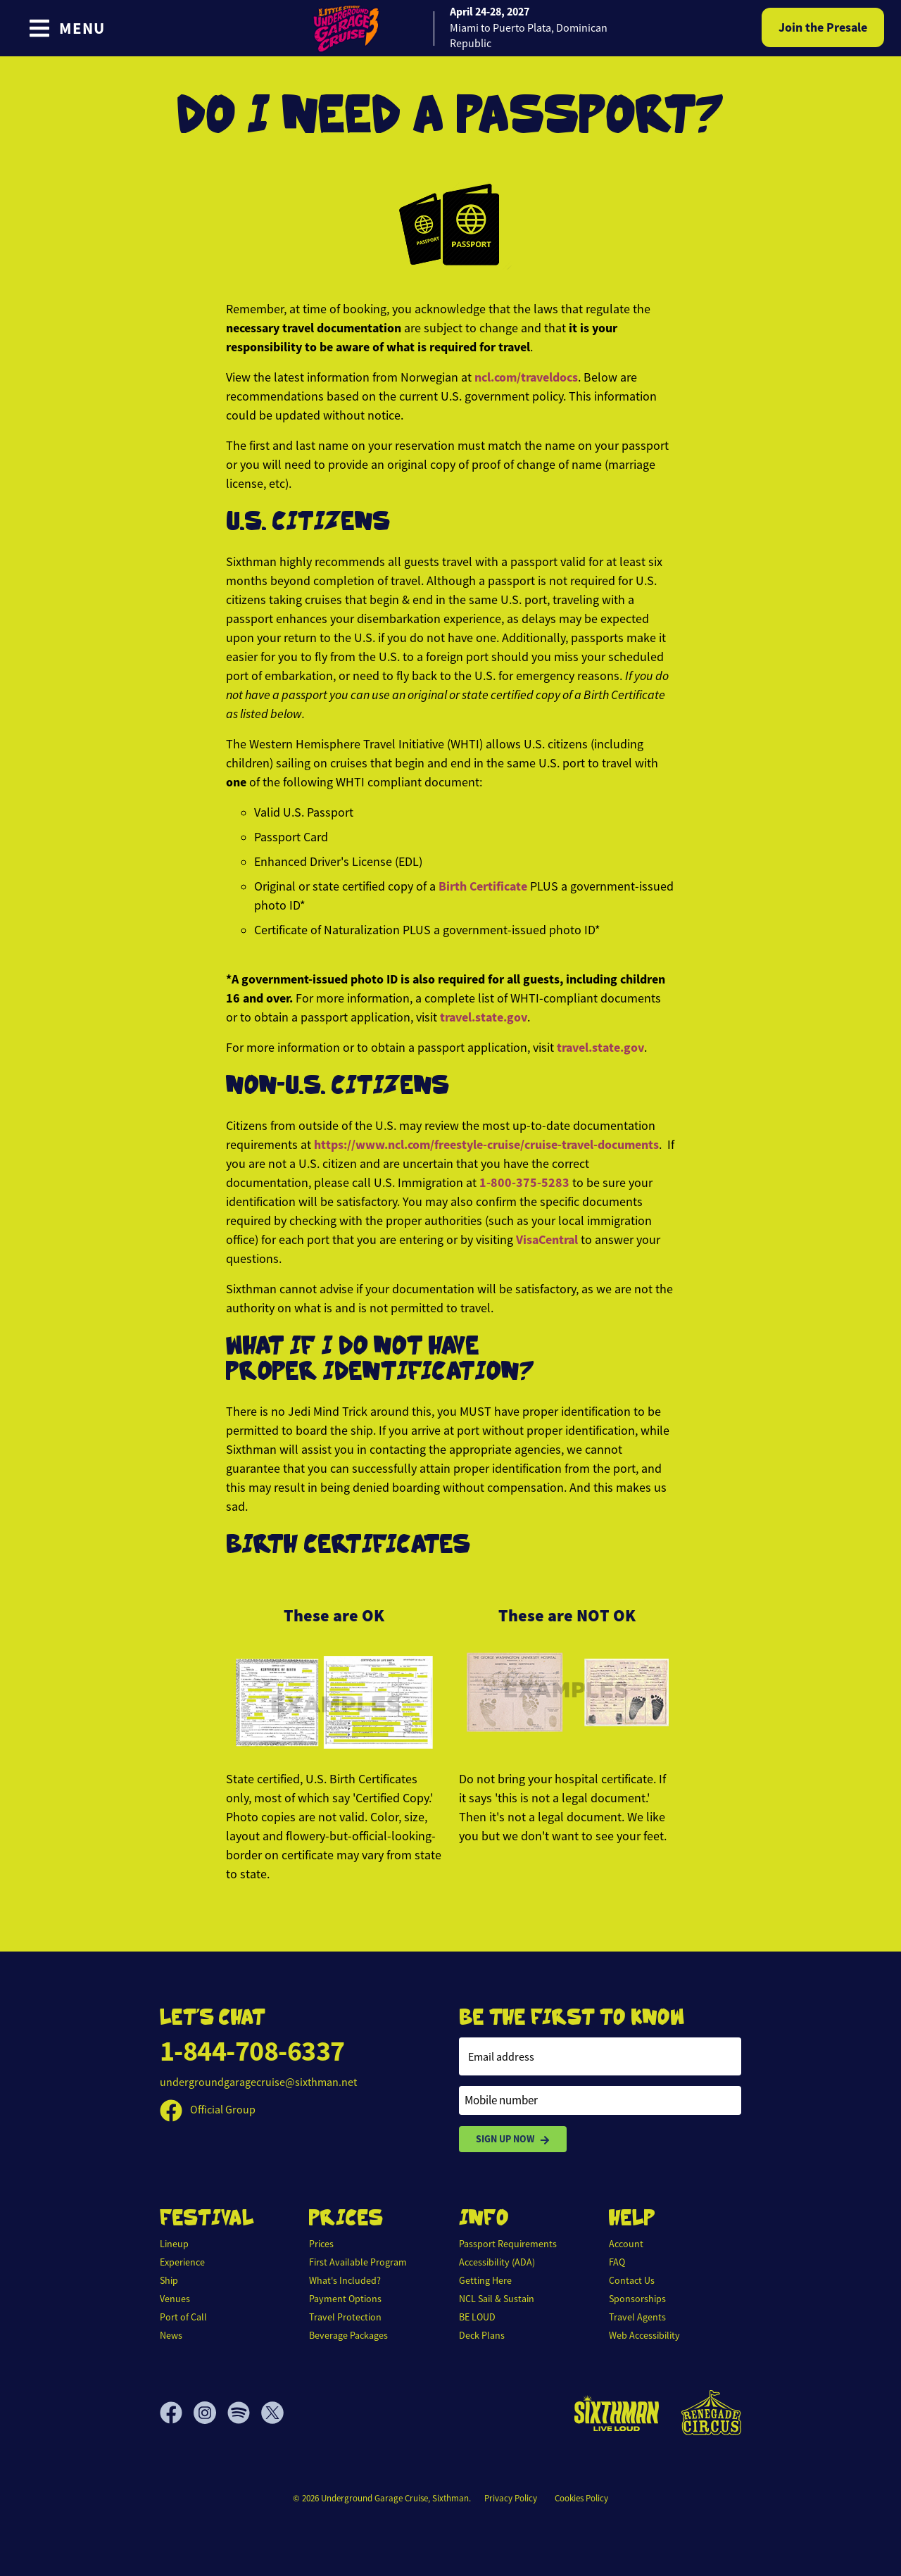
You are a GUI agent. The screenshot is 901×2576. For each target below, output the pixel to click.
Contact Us (632, 2280)
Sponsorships (637, 2298)
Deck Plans (482, 2335)
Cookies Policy (581, 2498)
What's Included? (345, 2280)
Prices (321, 2243)
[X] (272, 2412)
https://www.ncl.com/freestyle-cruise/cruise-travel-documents (486, 1144)
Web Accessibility (644, 2335)
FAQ (617, 2262)
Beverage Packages (348, 2335)
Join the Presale (823, 27)
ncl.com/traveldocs (526, 377)
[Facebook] (177, 2412)
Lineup (174, 2243)
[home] (450, 28)
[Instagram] (210, 2412)
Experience (182, 2262)
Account (626, 2243)
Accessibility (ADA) (497, 2262)
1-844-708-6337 (252, 2051)
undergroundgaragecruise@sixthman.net (258, 2082)
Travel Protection (345, 2317)
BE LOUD (477, 2317)
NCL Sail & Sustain (496, 2298)
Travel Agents (637, 2317)
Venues (175, 2298)
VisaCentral (547, 1239)
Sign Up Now (513, 2139)
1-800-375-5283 (525, 1182)
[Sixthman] (616, 2413)
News (171, 2335)
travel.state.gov (483, 1017)
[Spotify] (244, 2412)
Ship (169, 2280)
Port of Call (183, 2317)
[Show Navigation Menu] (66, 28)
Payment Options (345, 2298)
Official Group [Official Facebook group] (208, 2110)
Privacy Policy (510, 2498)
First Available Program (358, 2262)
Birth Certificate (483, 886)
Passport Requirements (508, 2243)
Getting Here (485, 2280)
